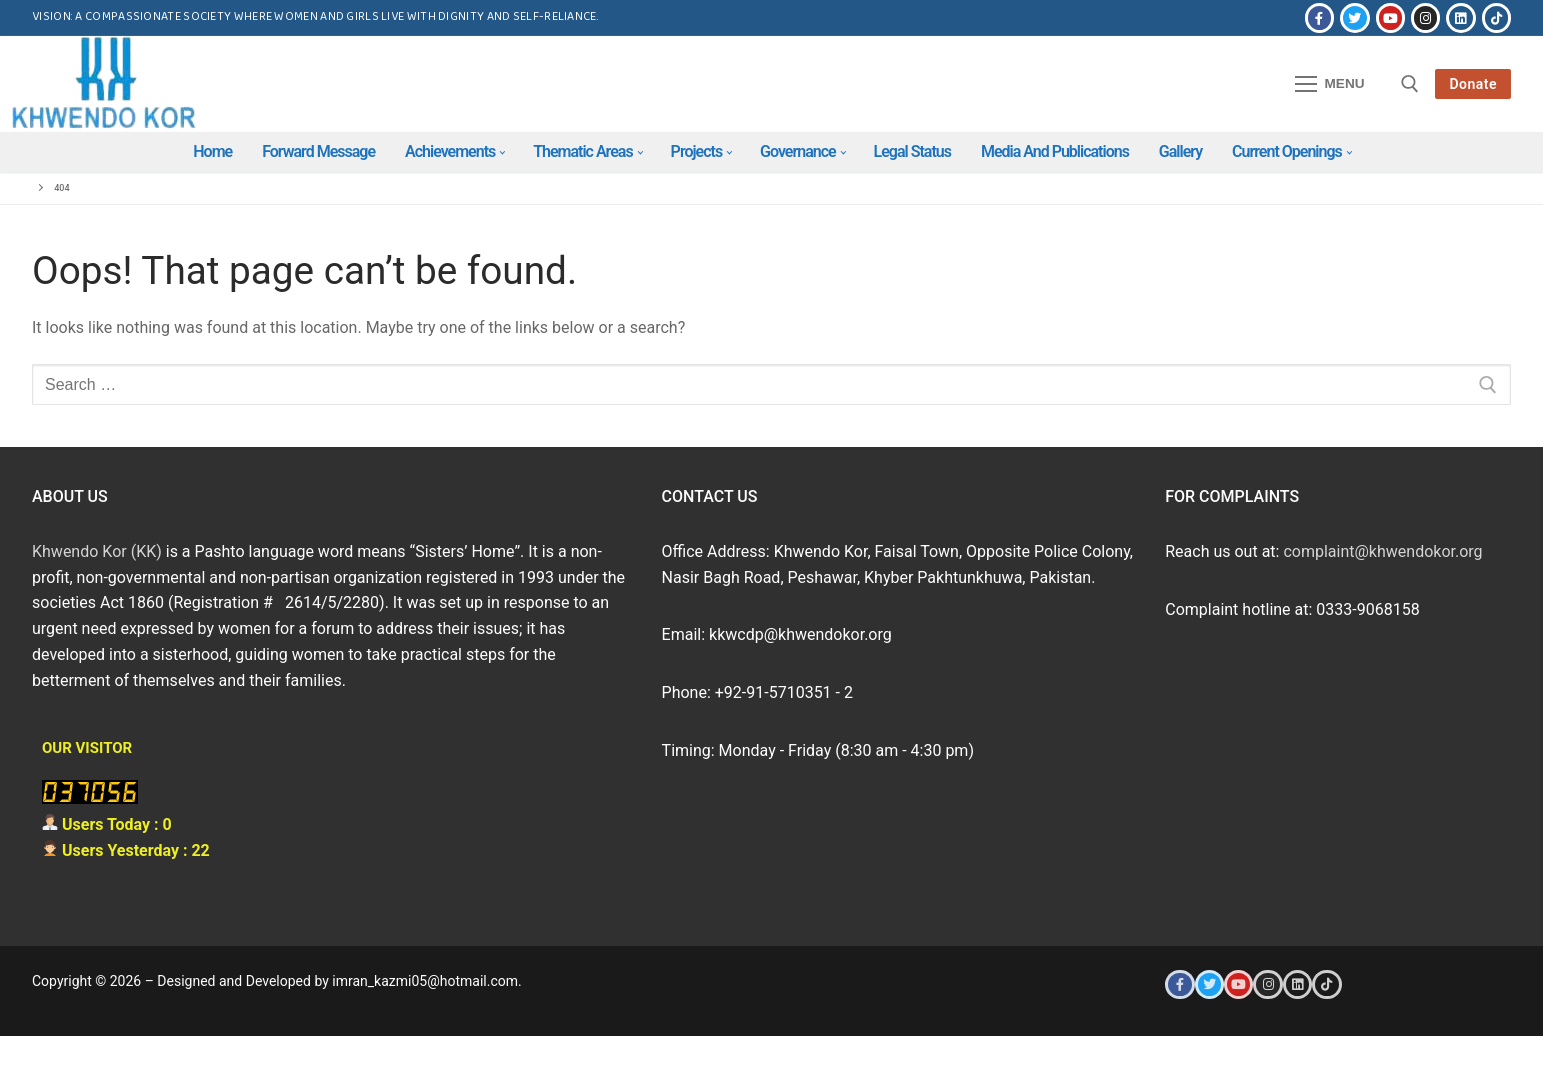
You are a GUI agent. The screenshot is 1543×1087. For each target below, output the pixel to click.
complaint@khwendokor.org (1382, 551)
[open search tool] (1410, 84)
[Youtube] (1390, 17)
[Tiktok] (1496, 17)
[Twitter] (1354, 17)
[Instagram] (1425, 17)
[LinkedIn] (1460, 17)
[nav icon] (1330, 84)
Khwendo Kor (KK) (97, 551)
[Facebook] (1319, 17)
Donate (1473, 84)
